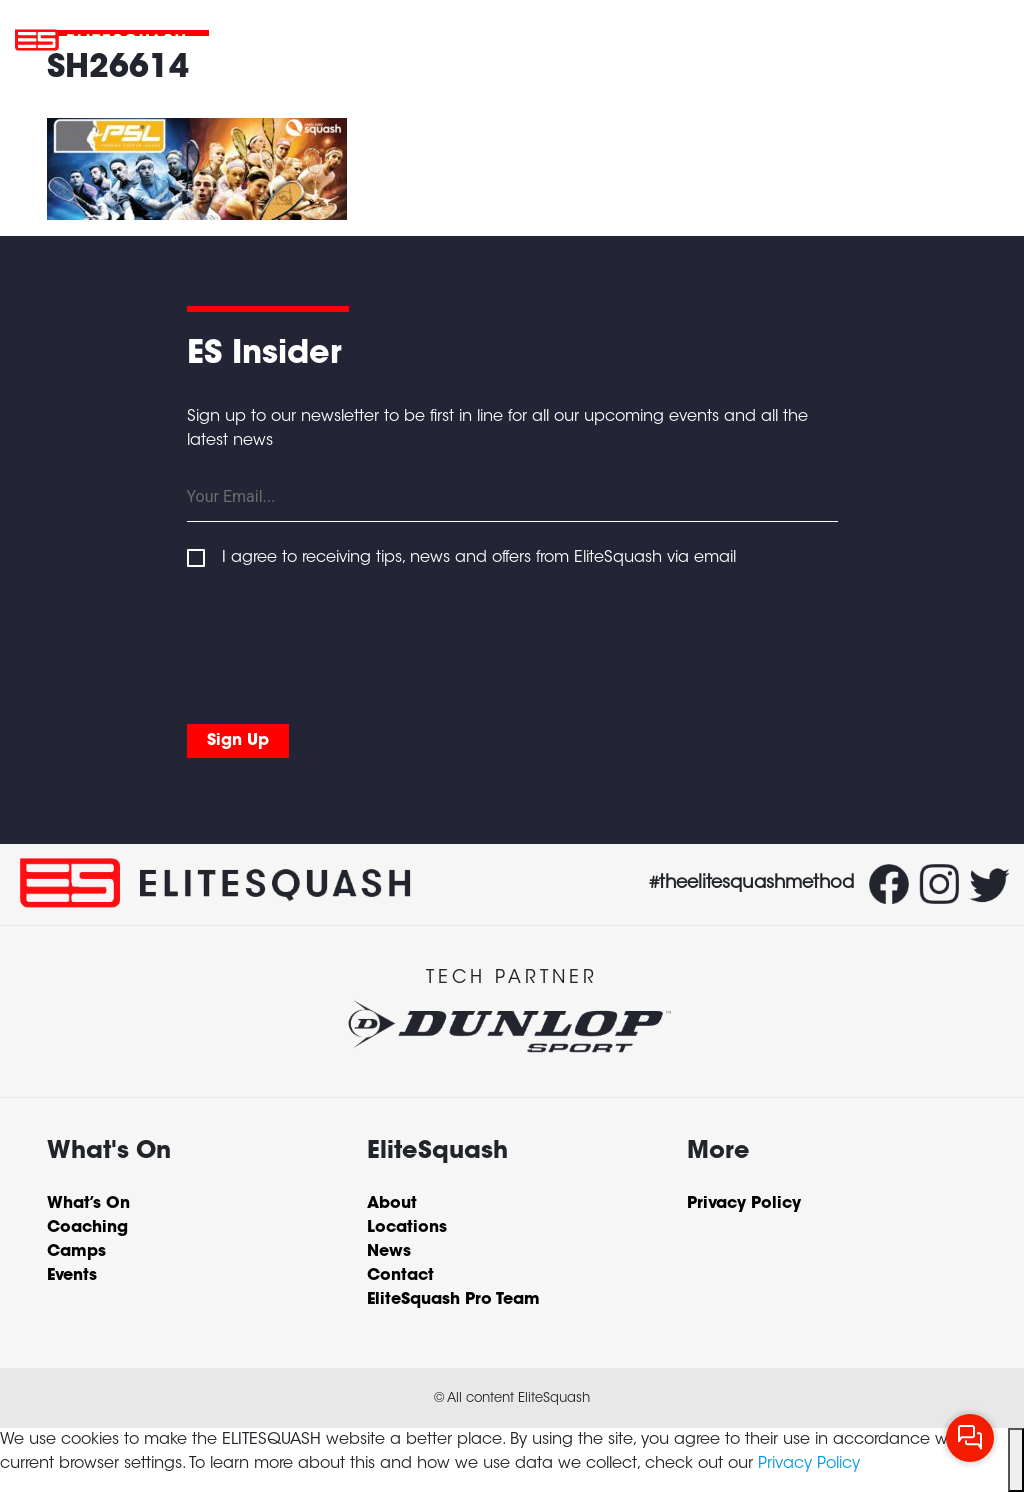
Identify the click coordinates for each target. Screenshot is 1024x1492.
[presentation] (339, 642)
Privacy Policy (809, 1464)
